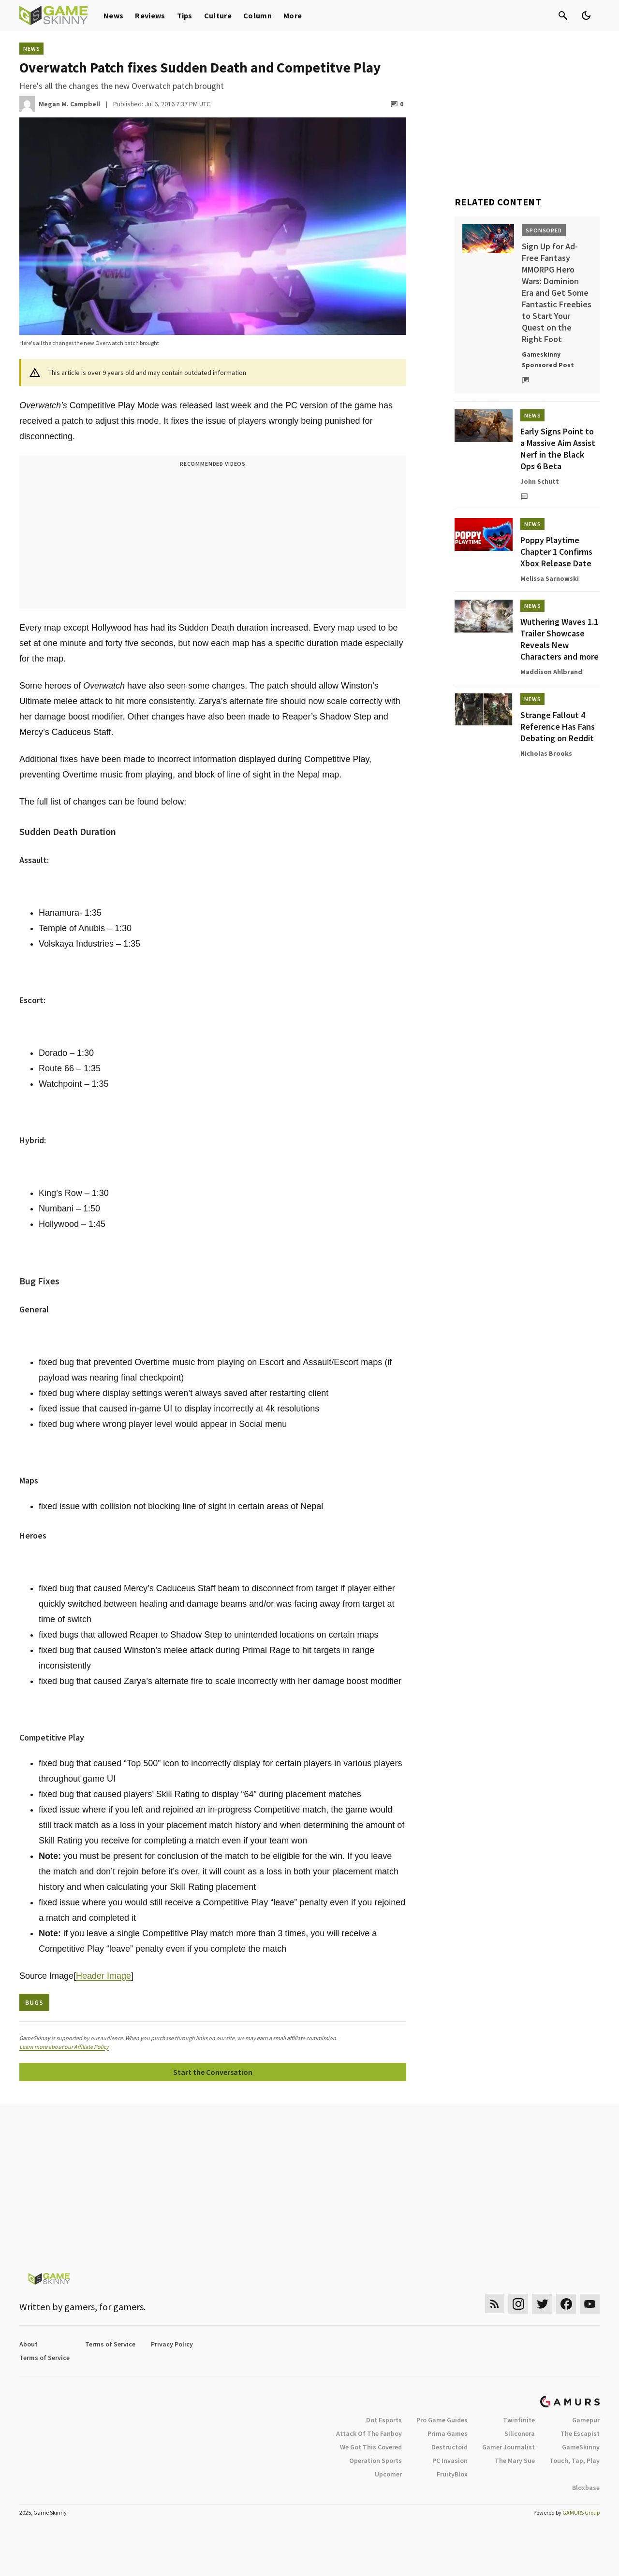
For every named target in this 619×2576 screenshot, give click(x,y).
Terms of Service (110, 2344)
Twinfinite (519, 2420)
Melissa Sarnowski (549, 578)
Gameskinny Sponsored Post (548, 359)
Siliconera (519, 2433)
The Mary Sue (515, 2460)
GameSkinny (581, 2447)
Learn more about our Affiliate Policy (64, 2046)
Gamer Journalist (508, 2447)
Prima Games (447, 2433)
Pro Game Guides (442, 2420)
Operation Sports (375, 2460)
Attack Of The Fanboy (369, 2433)
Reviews (150, 15)
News (113, 15)
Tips (184, 15)
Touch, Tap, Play (574, 2460)
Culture (218, 15)
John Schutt (539, 481)
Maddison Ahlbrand (551, 671)
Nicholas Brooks (546, 753)
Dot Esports (384, 2420)
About (28, 2344)
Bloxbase (586, 2487)
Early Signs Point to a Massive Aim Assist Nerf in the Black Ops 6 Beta (557, 449)
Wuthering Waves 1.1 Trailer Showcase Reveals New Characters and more (559, 639)
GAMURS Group (581, 2512)
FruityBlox (452, 2474)
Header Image (103, 1976)
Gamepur (586, 2420)
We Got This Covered (371, 2447)
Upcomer (388, 2474)
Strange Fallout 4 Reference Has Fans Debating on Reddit (557, 726)
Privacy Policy (172, 2344)
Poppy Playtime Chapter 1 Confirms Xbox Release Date (556, 551)
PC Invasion (450, 2460)
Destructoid (449, 2447)
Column (257, 15)
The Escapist (580, 2433)
